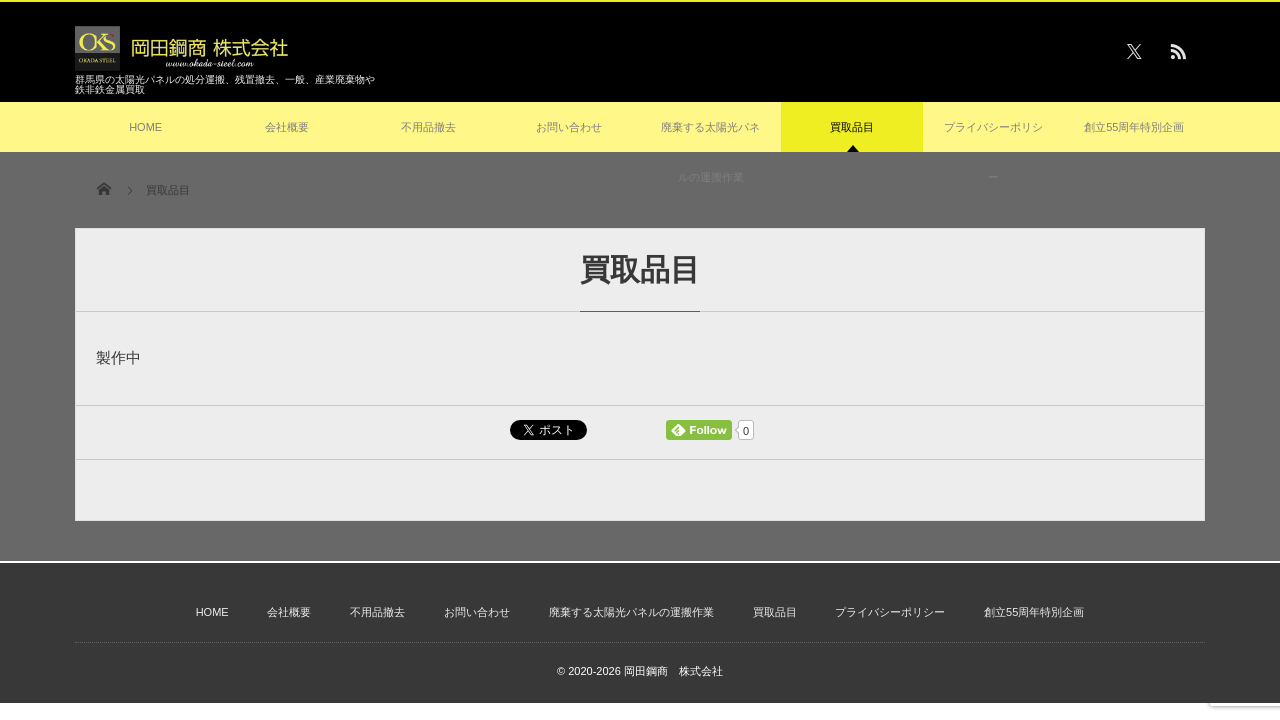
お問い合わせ (569, 127)
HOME (145, 127)
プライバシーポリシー (993, 152)
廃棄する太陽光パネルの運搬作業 (710, 152)
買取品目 (852, 136)
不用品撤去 (428, 127)
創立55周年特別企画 (1134, 127)
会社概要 (287, 127)
